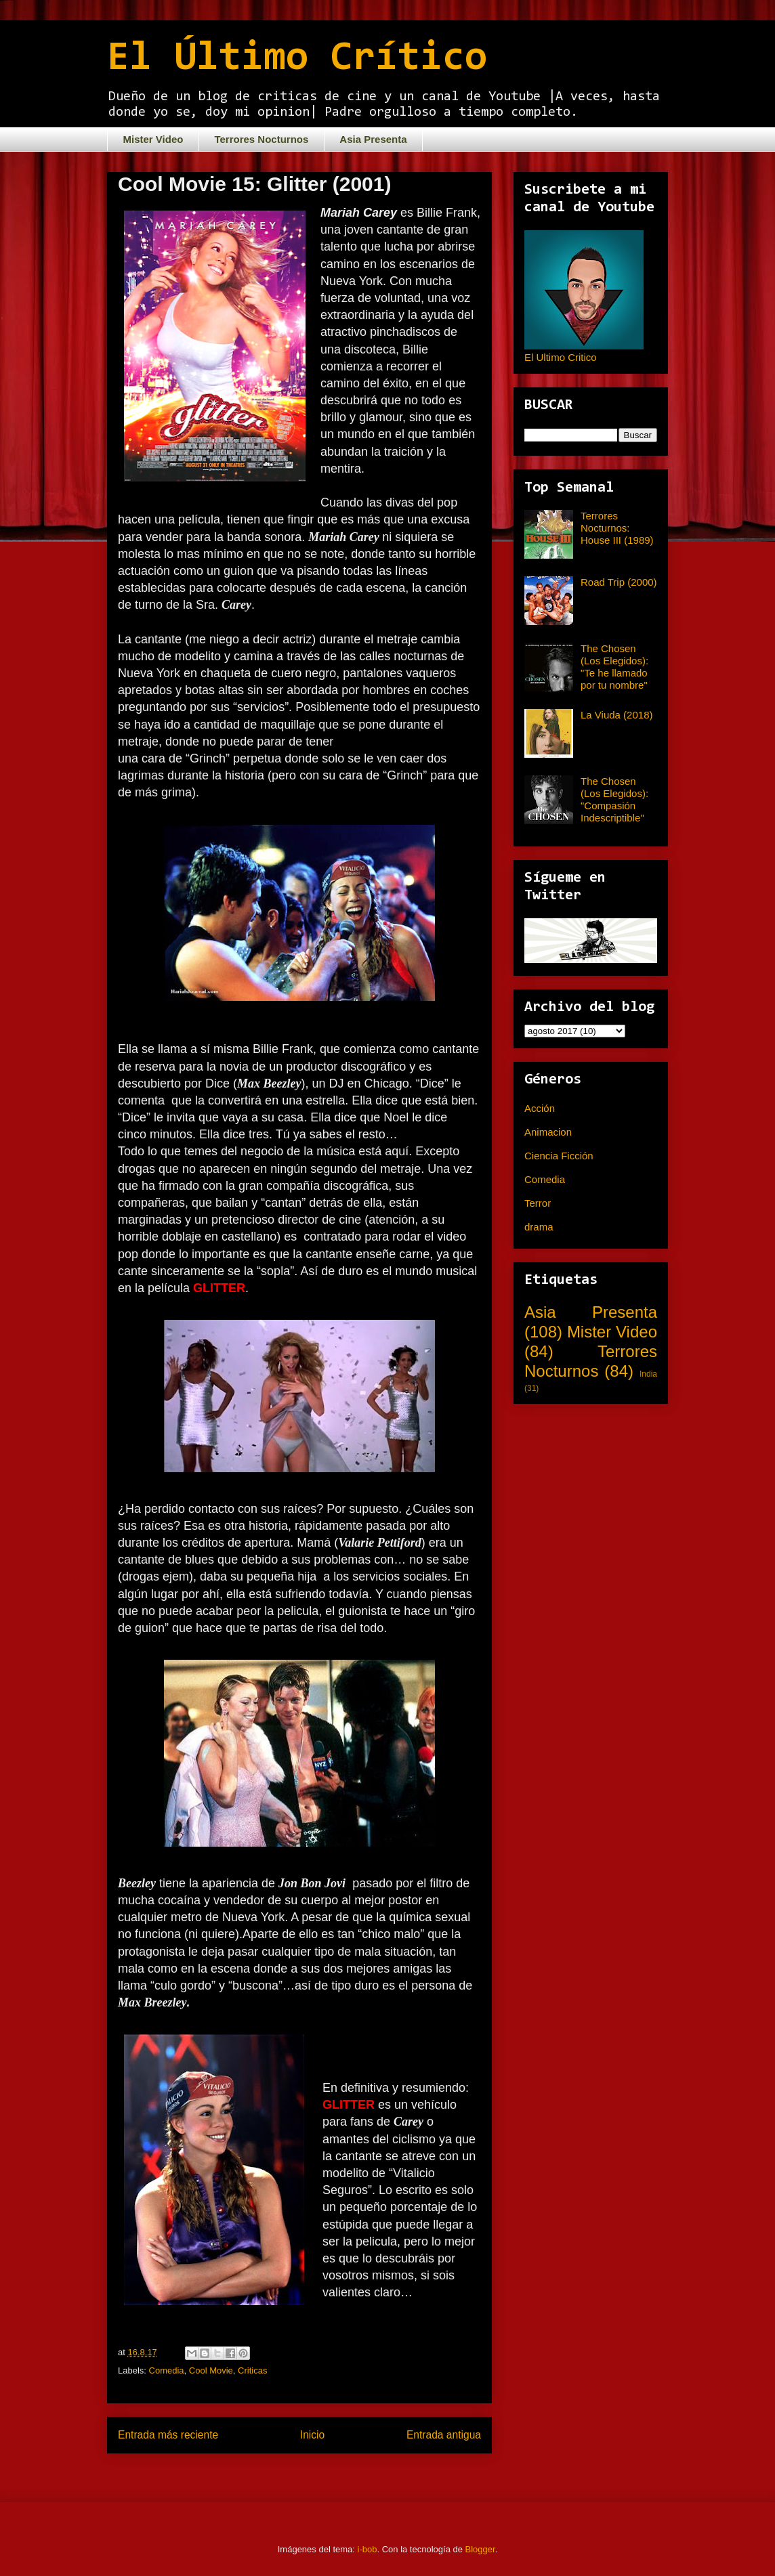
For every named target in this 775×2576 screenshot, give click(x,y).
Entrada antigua (443, 2435)
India (648, 1374)
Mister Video (153, 139)
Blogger (480, 2549)
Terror (537, 1203)
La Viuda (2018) (616, 715)
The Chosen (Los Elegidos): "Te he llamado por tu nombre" (614, 667)
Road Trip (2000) (619, 582)
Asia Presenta (372, 139)
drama (538, 1226)
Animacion (548, 1132)
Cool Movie (211, 2370)
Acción (539, 1108)
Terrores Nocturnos (261, 139)
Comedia (166, 2370)
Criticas (252, 2370)
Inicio (312, 2435)
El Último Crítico (297, 59)
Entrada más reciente (168, 2435)
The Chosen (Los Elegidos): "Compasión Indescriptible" (614, 799)
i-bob (367, 2549)
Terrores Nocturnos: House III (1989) (617, 528)
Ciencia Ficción (558, 1155)
